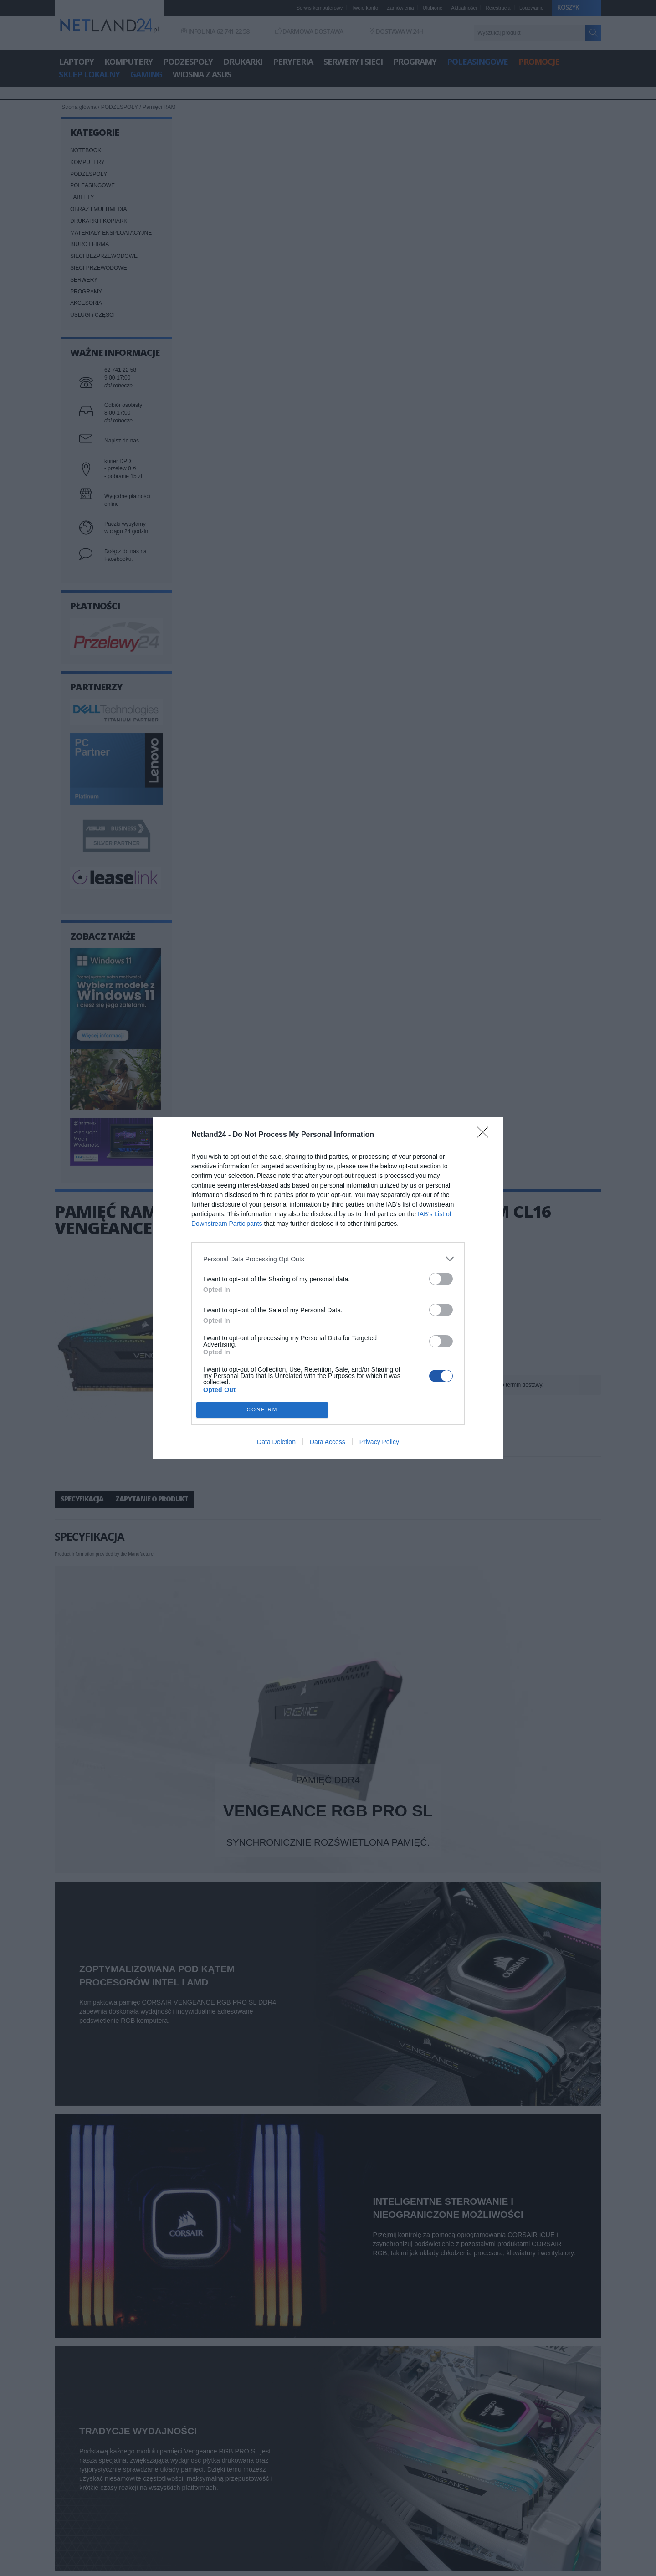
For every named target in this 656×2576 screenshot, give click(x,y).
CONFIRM (262, 1410)
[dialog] (328, 1288)
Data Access (327, 1441)
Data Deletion (276, 1441)
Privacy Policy (379, 1441)
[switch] (441, 1279)
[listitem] (328, 1259)
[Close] (485, 1135)
